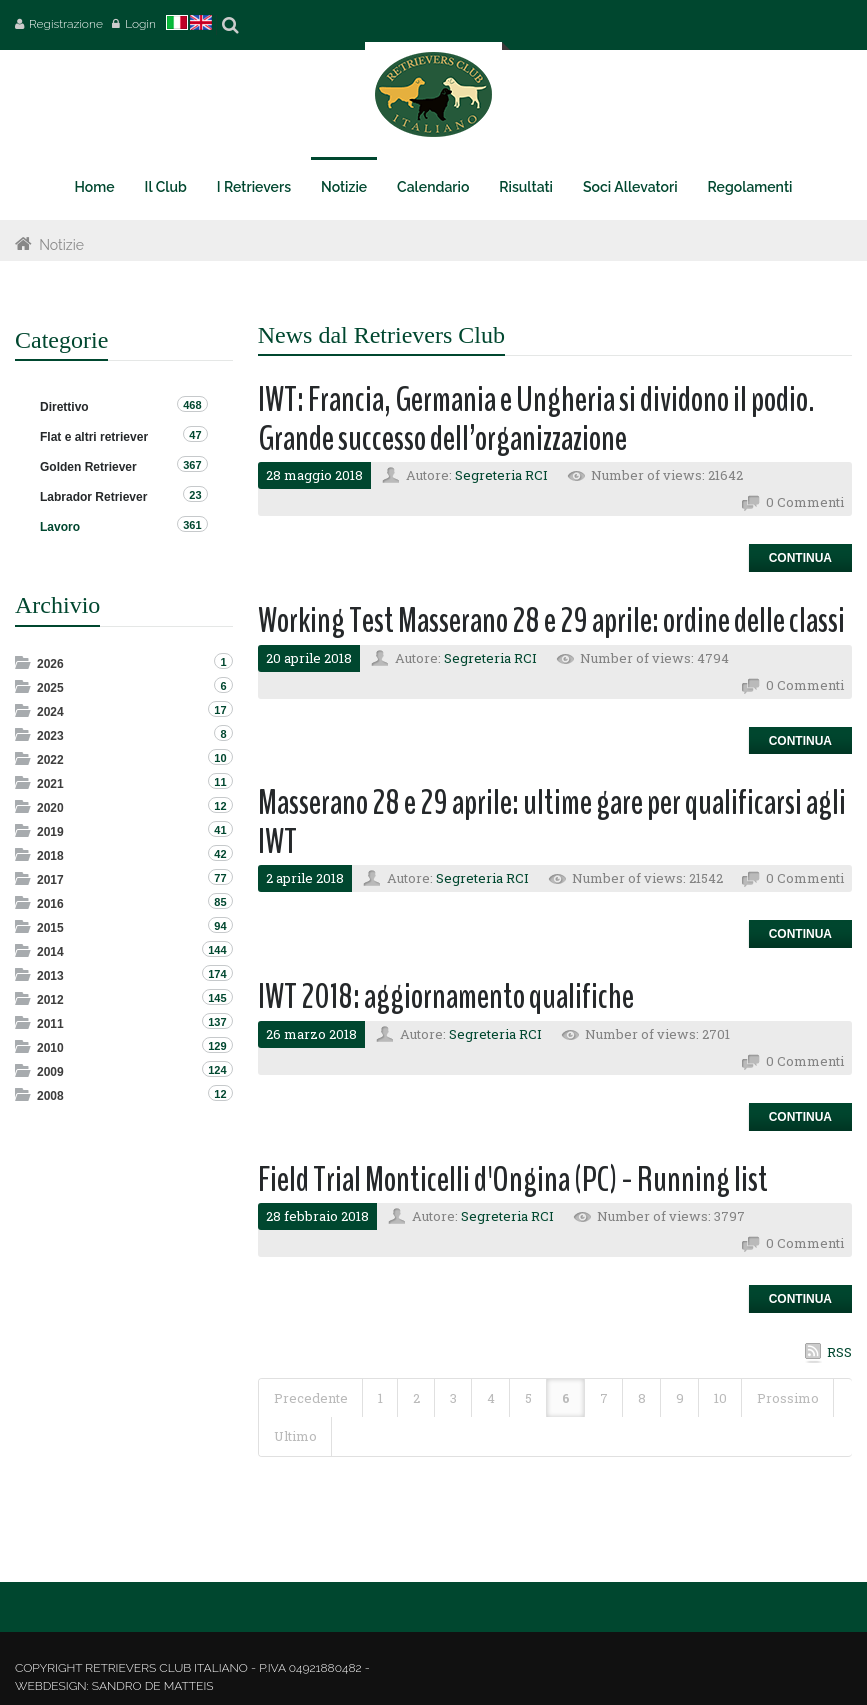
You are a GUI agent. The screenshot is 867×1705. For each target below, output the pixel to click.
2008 (50, 1096)
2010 (50, 1048)
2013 (50, 976)
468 (192, 405)
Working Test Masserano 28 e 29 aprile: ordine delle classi (551, 620)
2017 (50, 880)
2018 (50, 856)
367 (192, 465)
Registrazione (66, 24)
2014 (50, 952)
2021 (50, 784)
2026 (50, 664)
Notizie (61, 245)
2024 (50, 712)
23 (195, 495)
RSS (839, 1352)
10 (720, 1398)
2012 (50, 1000)
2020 (50, 808)
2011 (50, 1024)
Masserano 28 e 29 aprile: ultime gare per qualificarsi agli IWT (552, 822)
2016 (50, 904)
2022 (50, 760)
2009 (50, 1072)
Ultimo (295, 1436)
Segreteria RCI (501, 475)
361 (192, 525)
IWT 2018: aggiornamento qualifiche (446, 996)
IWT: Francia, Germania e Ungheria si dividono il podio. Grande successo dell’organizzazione (536, 419)
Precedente (311, 1398)
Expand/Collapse (24, 662)
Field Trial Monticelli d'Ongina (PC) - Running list (513, 1179)
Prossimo (788, 1398)
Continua (800, 558)
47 (195, 435)
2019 (50, 832)
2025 (50, 688)
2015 (50, 928)
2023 (50, 736)
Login (140, 24)
